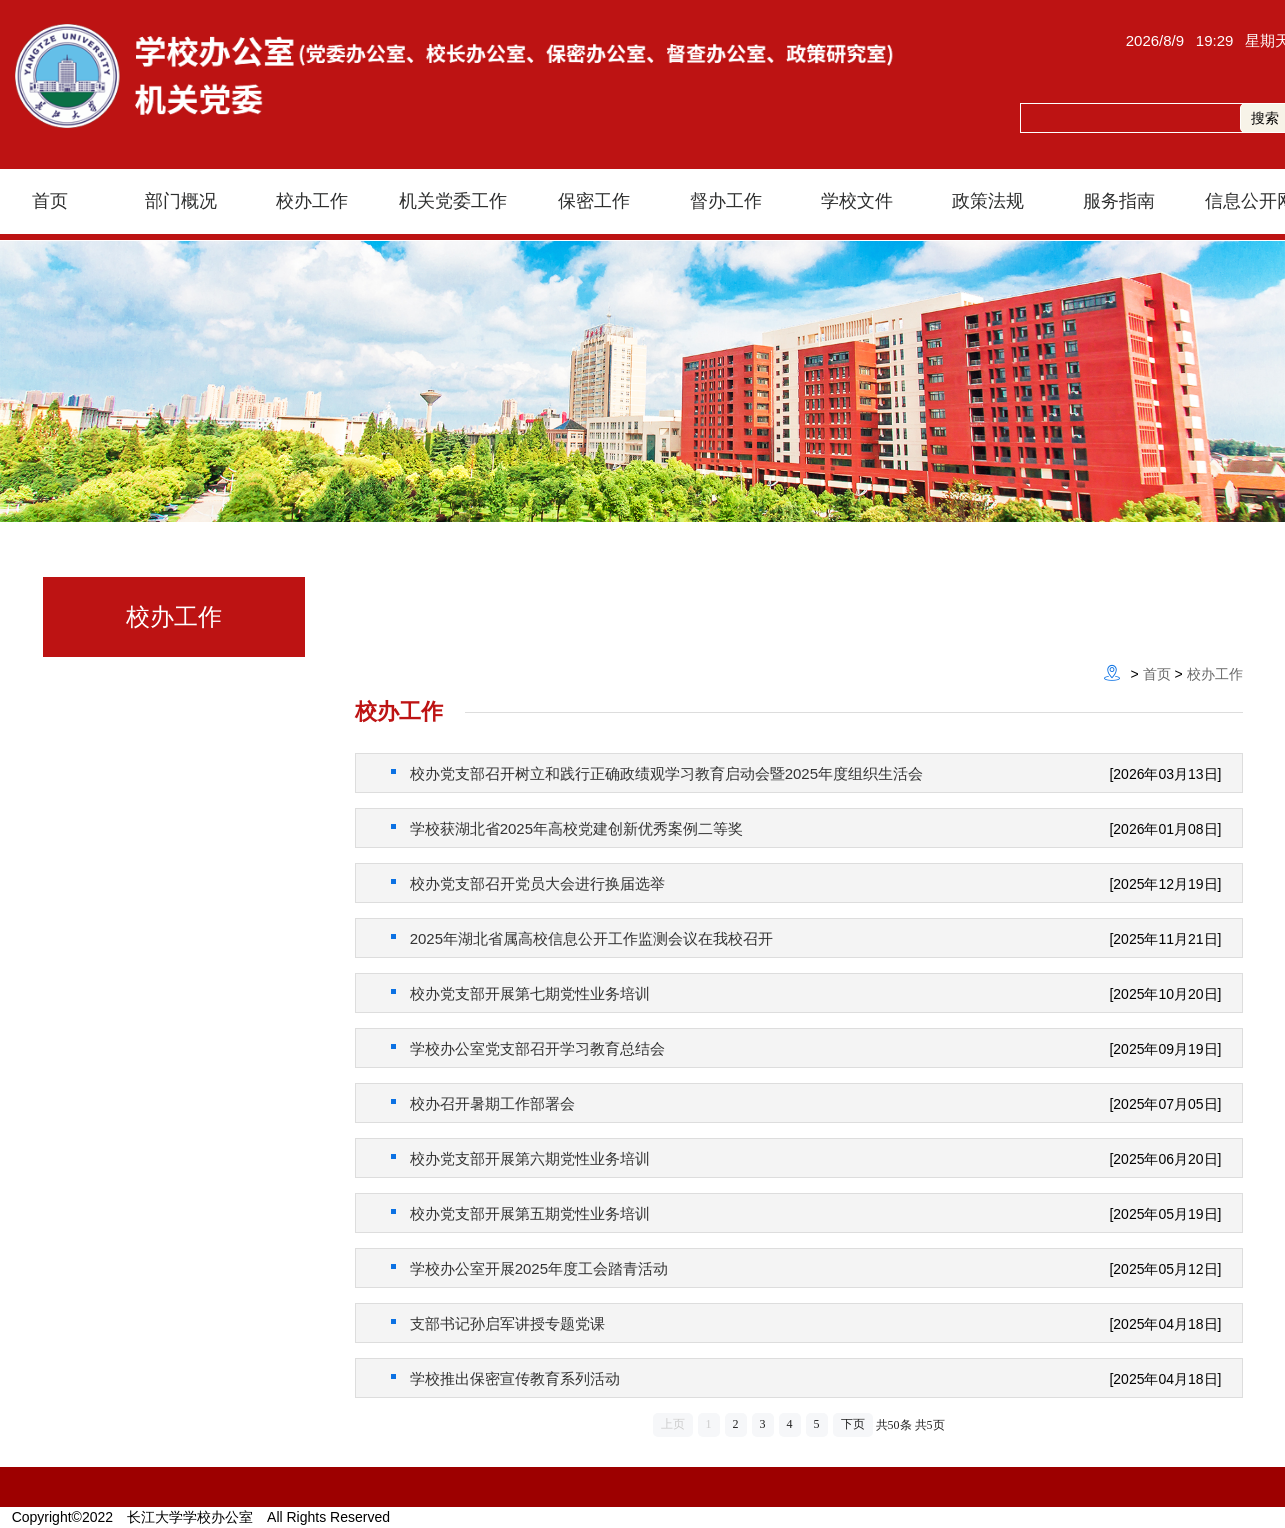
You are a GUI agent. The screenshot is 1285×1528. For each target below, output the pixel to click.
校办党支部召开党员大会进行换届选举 (528, 883)
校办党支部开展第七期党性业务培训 (520, 993)
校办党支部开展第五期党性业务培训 (520, 1213)
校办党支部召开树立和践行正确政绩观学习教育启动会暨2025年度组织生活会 (657, 773)
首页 (1157, 674)
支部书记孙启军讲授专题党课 (498, 1323)
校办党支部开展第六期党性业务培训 (520, 1158)
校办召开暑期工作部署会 (483, 1103)
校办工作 (1215, 674)
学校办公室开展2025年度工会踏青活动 (530, 1268)
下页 (853, 1424)
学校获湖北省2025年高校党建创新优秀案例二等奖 (567, 828)
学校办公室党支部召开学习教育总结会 (528, 1048)
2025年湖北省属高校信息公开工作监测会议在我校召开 (582, 938)
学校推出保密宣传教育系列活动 (505, 1378)
